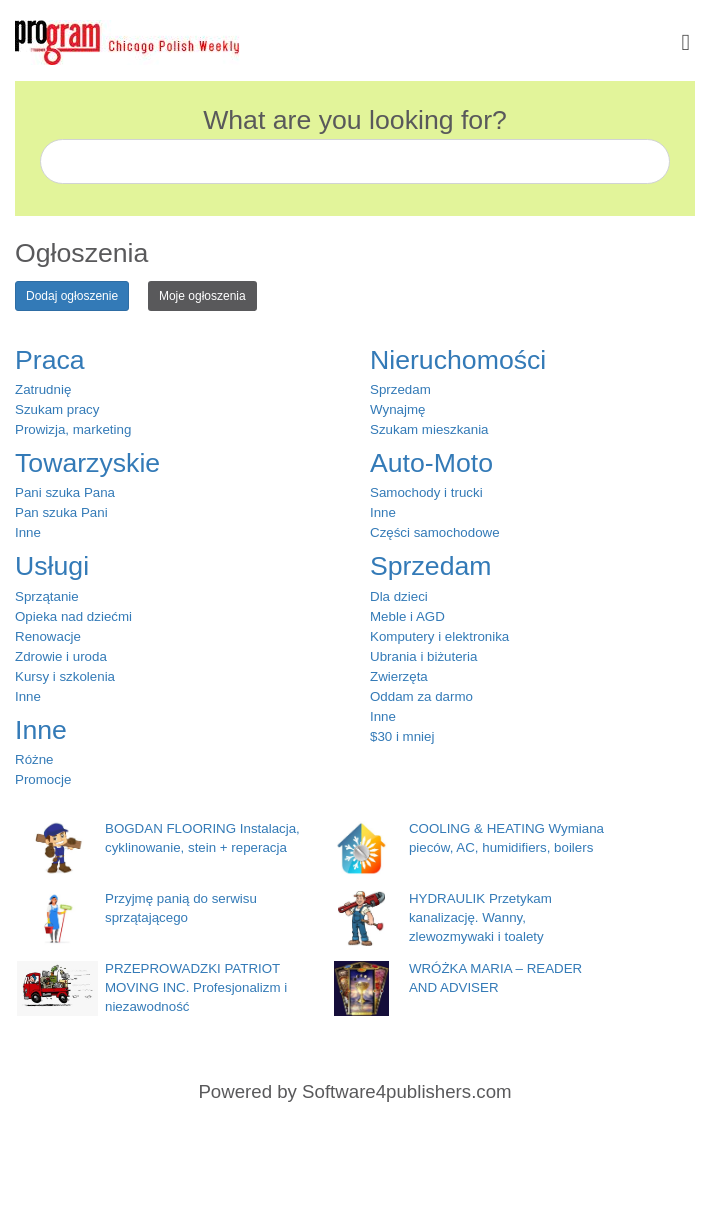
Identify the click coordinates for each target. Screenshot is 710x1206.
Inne (28, 532)
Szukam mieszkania (429, 429)
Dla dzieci (399, 596)
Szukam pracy (57, 409)
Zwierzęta (399, 676)
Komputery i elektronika (439, 636)
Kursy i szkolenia (65, 676)
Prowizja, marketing (73, 429)
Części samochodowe (435, 532)
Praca (50, 360)
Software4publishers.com (406, 1091)
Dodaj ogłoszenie (72, 296)
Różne (34, 759)
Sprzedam (400, 389)
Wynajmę (397, 409)
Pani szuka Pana (65, 492)
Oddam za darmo (421, 696)
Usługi (52, 566)
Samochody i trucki (426, 492)
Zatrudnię (43, 389)
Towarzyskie (87, 463)
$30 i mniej (402, 736)
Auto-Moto (431, 463)
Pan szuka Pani (61, 512)
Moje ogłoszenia (202, 296)
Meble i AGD (407, 616)
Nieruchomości (458, 360)
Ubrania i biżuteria (423, 656)
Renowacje (48, 636)
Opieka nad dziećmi (73, 616)
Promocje (43, 779)
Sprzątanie (47, 596)
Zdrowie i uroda (61, 656)
